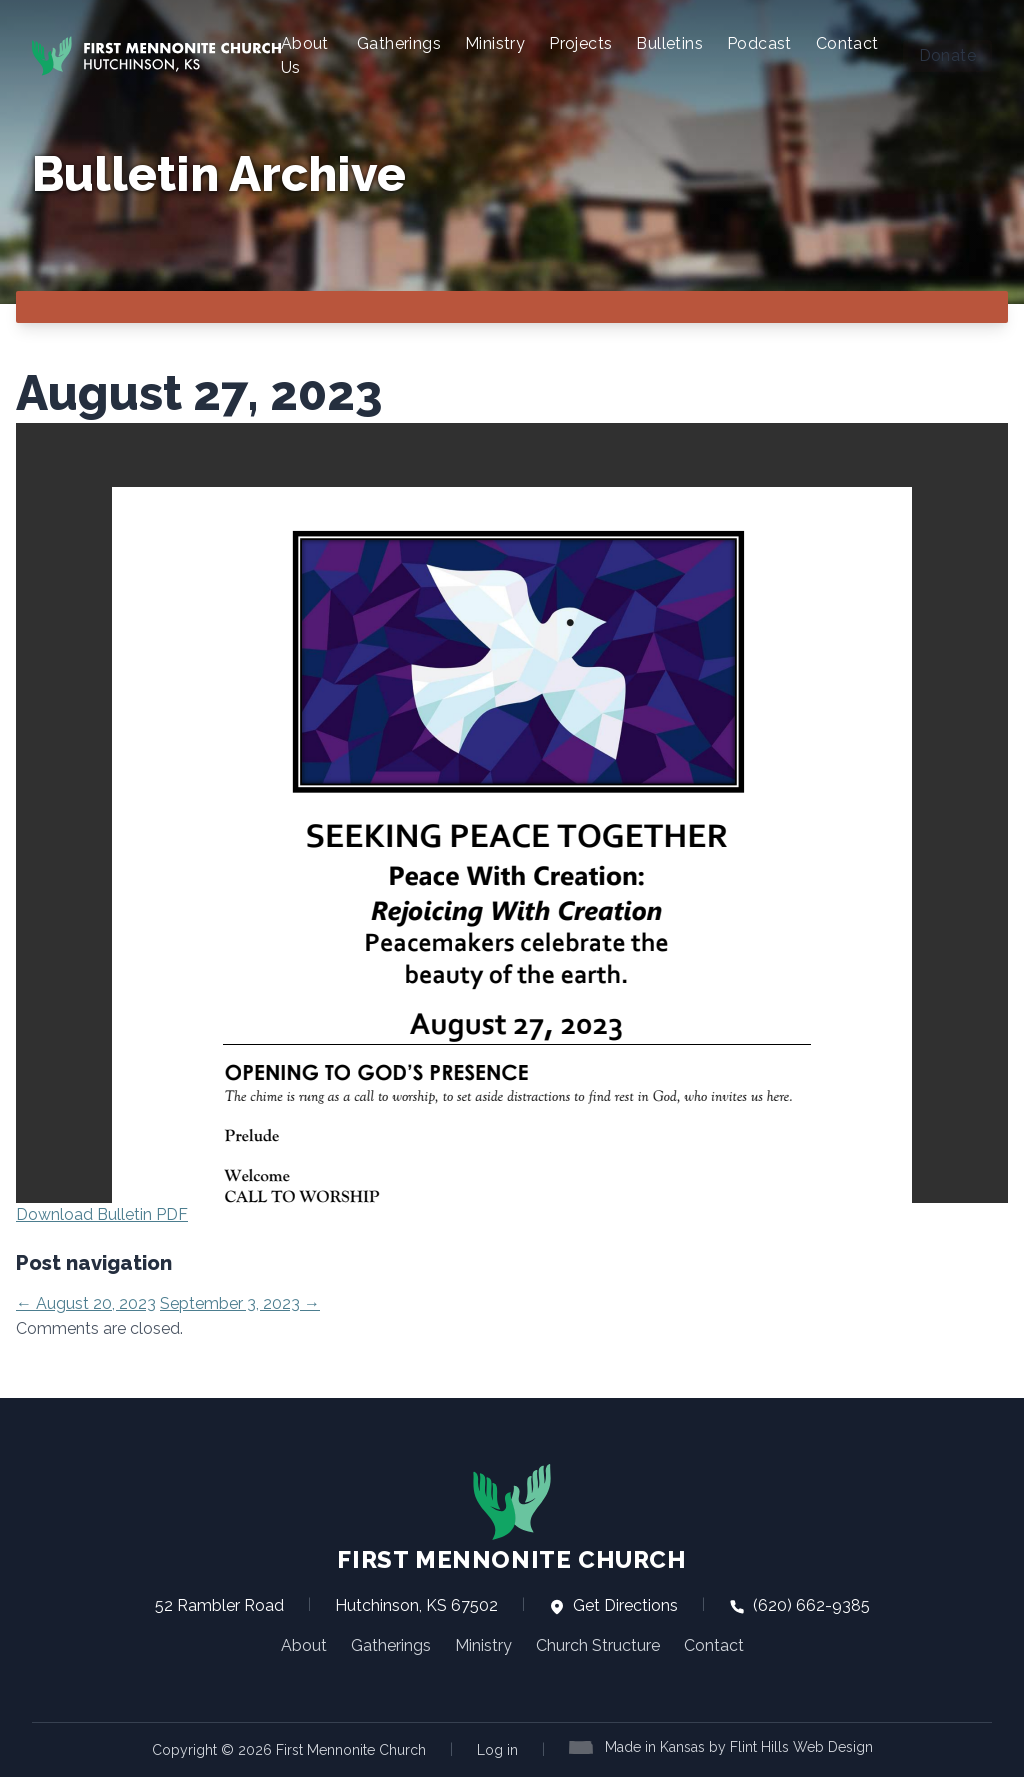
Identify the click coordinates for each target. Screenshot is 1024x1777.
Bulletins (669, 43)
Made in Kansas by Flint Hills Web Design (739, 1747)
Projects (580, 43)
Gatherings (399, 43)
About (304, 1645)
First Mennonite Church (511, 1518)
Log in (497, 1750)
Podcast (759, 43)
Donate (947, 55)
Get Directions (613, 1605)
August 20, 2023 (86, 1303)
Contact (847, 43)
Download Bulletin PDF (102, 1214)
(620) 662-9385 (799, 1605)
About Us (305, 55)
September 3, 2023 (240, 1303)
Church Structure (598, 1645)
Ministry (495, 43)
